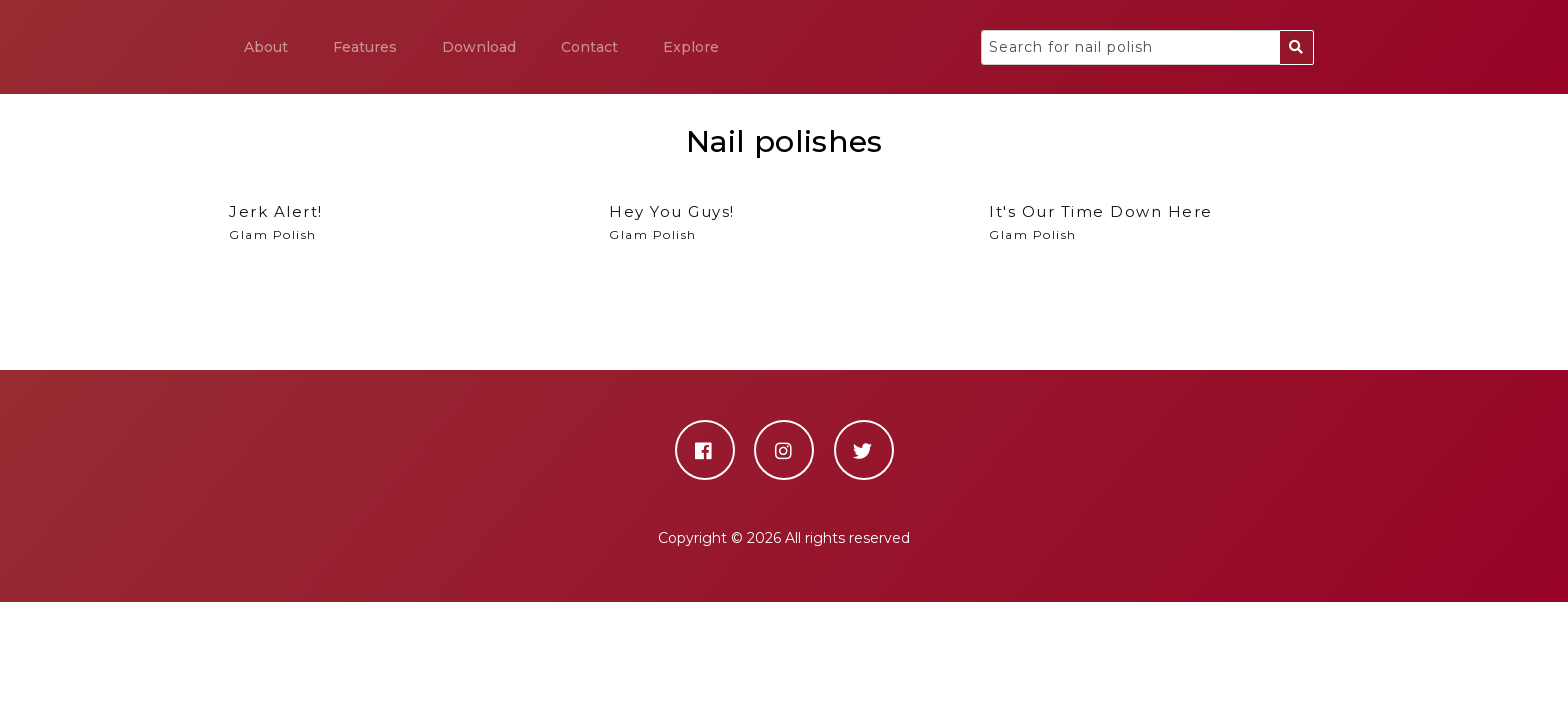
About (266, 47)
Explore (691, 47)
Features (365, 47)
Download (479, 47)
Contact (589, 47)
